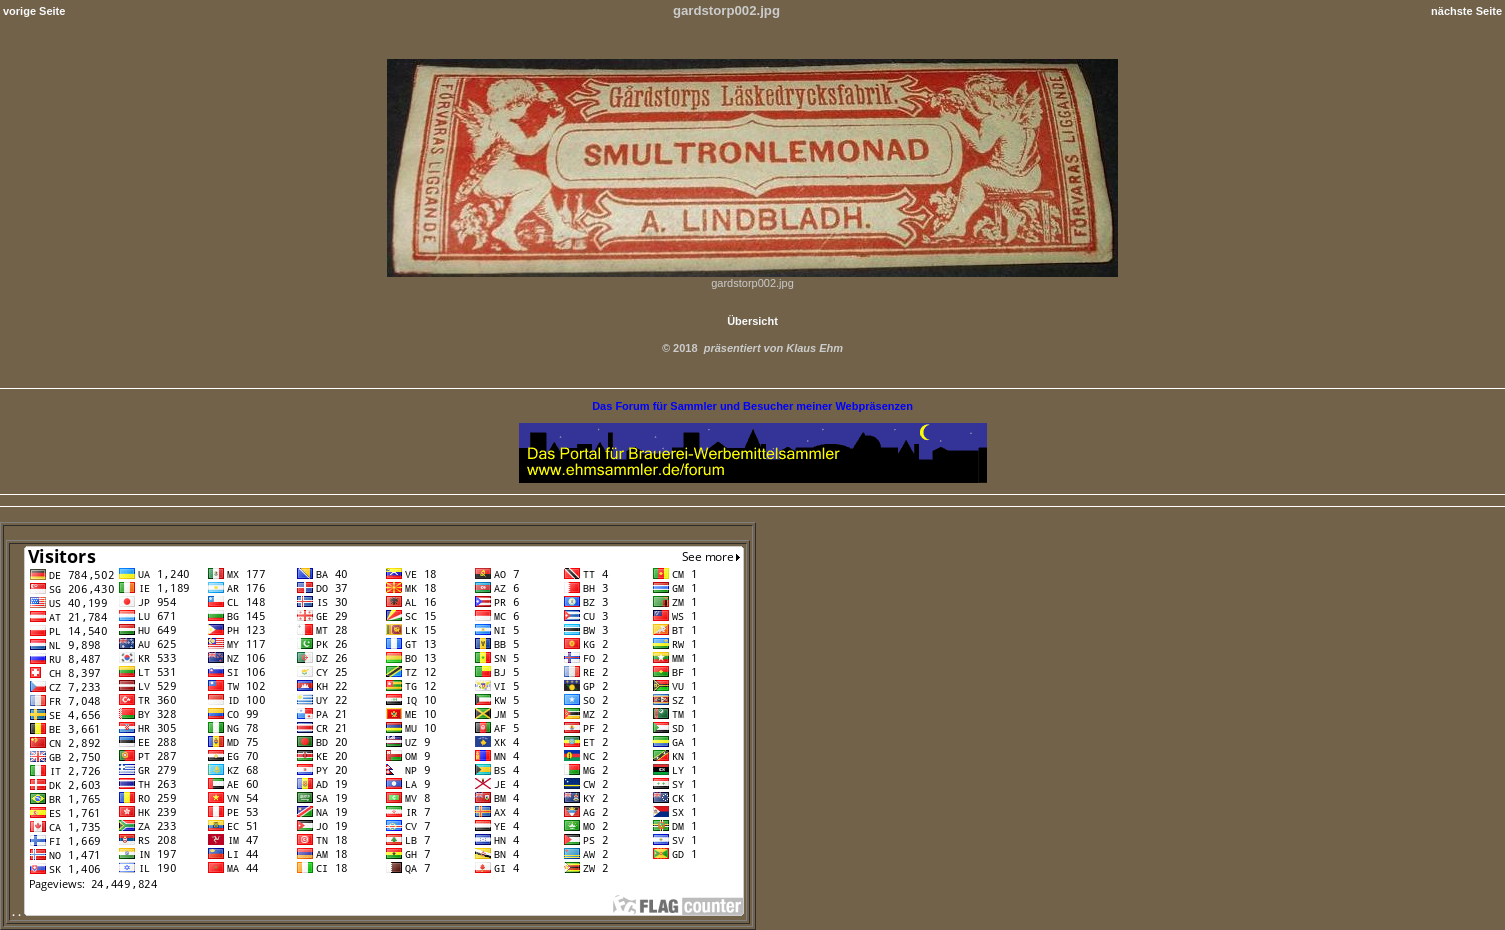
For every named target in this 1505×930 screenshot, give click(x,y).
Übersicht (752, 321)
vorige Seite (34, 11)
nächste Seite (1466, 11)
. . (378, 912)
